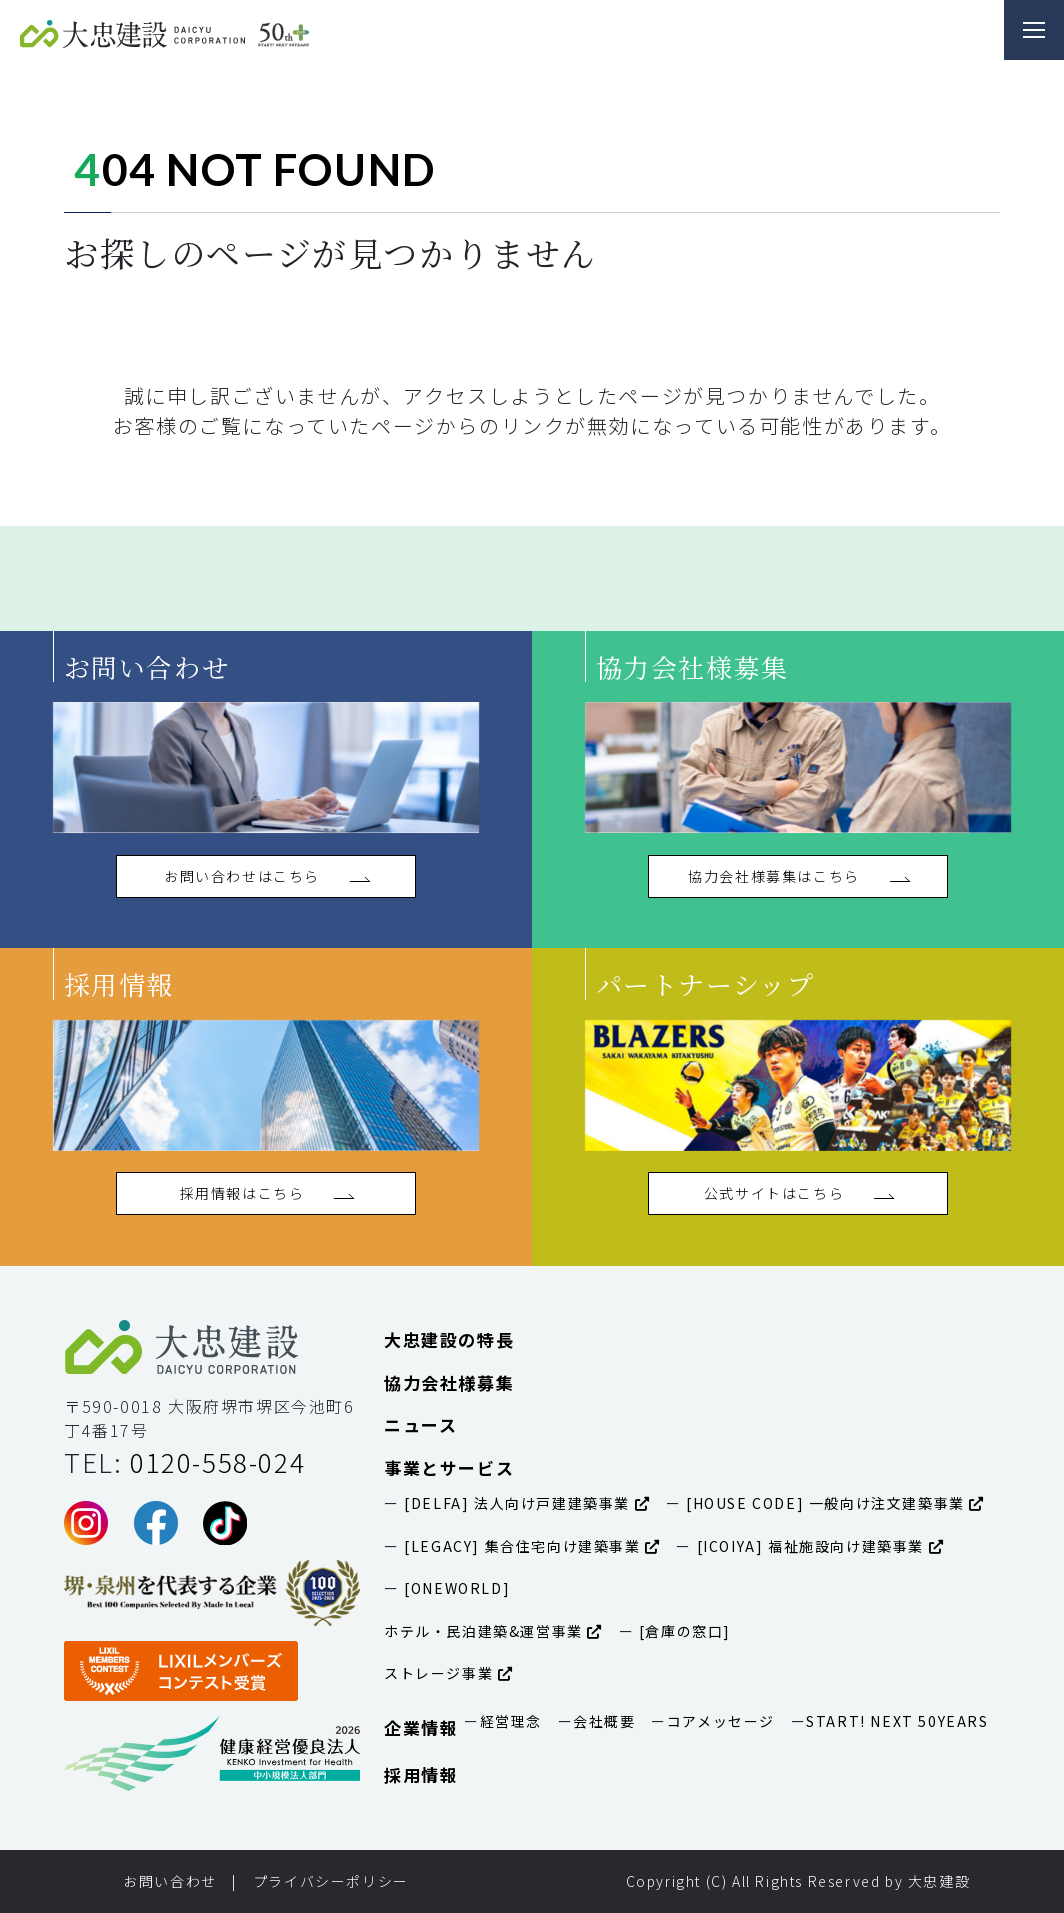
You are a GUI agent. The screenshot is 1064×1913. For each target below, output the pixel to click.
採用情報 (421, 1774)
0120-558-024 (217, 1461)
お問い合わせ (170, 1881)
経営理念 (511, 1721)
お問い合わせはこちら (266, 876)
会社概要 (604, 1721)
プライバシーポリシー (331, 1881)
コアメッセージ (721, 1721)
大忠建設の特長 (449, 1339)
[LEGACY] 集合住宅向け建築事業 (530, 1546)
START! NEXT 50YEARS (897, 1721)
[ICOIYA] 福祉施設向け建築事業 (818, 1546)
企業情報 (421, 1727)
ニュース (420, 1424)
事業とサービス (449, 1467)
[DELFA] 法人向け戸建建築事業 (525, 1503)
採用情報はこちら (266, 1193)
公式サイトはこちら (798, 1193)
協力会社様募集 (449, 1382)
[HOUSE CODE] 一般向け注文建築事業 (833, 1503)
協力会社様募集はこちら (797, 876)
